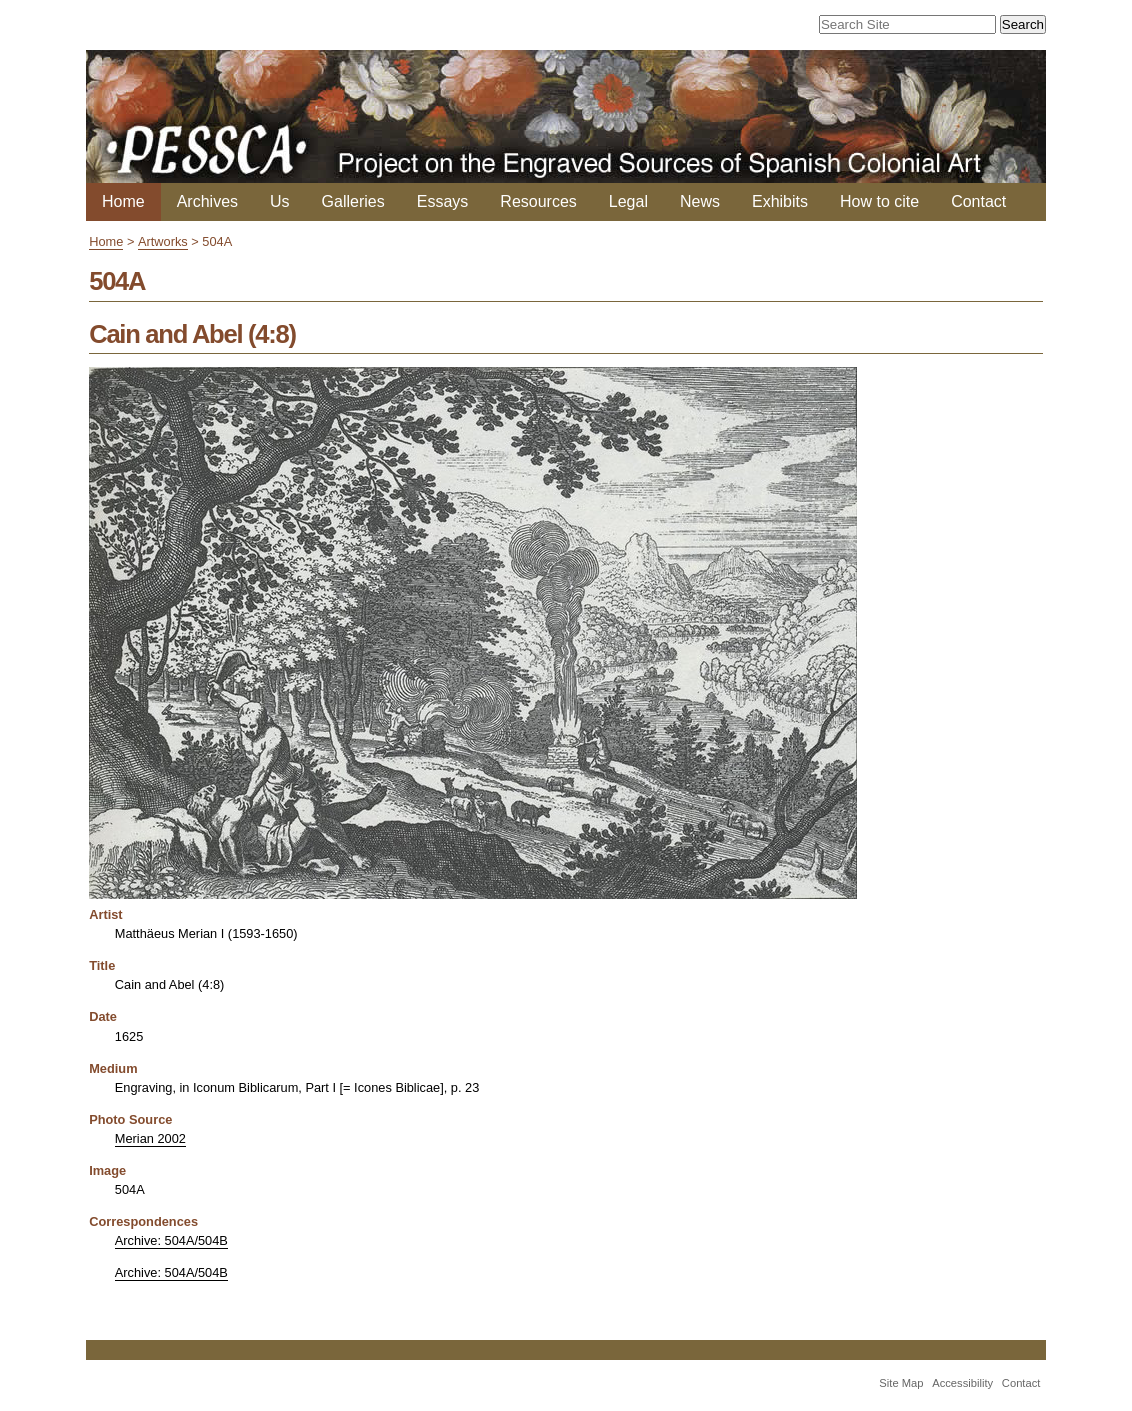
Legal (628, 201)
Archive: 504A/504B (171, 1240)
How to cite (879, 201)
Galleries (353, 201)
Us (280, 201)
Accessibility (962, 1383)
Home (123, 201)
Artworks (163, 241)
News (700, 201)
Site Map (901, 1383)
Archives (207, 201)
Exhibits (780, 201)
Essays (443, 201)
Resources (538, 201)
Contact (978, 201)
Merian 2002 (150, 1138)
